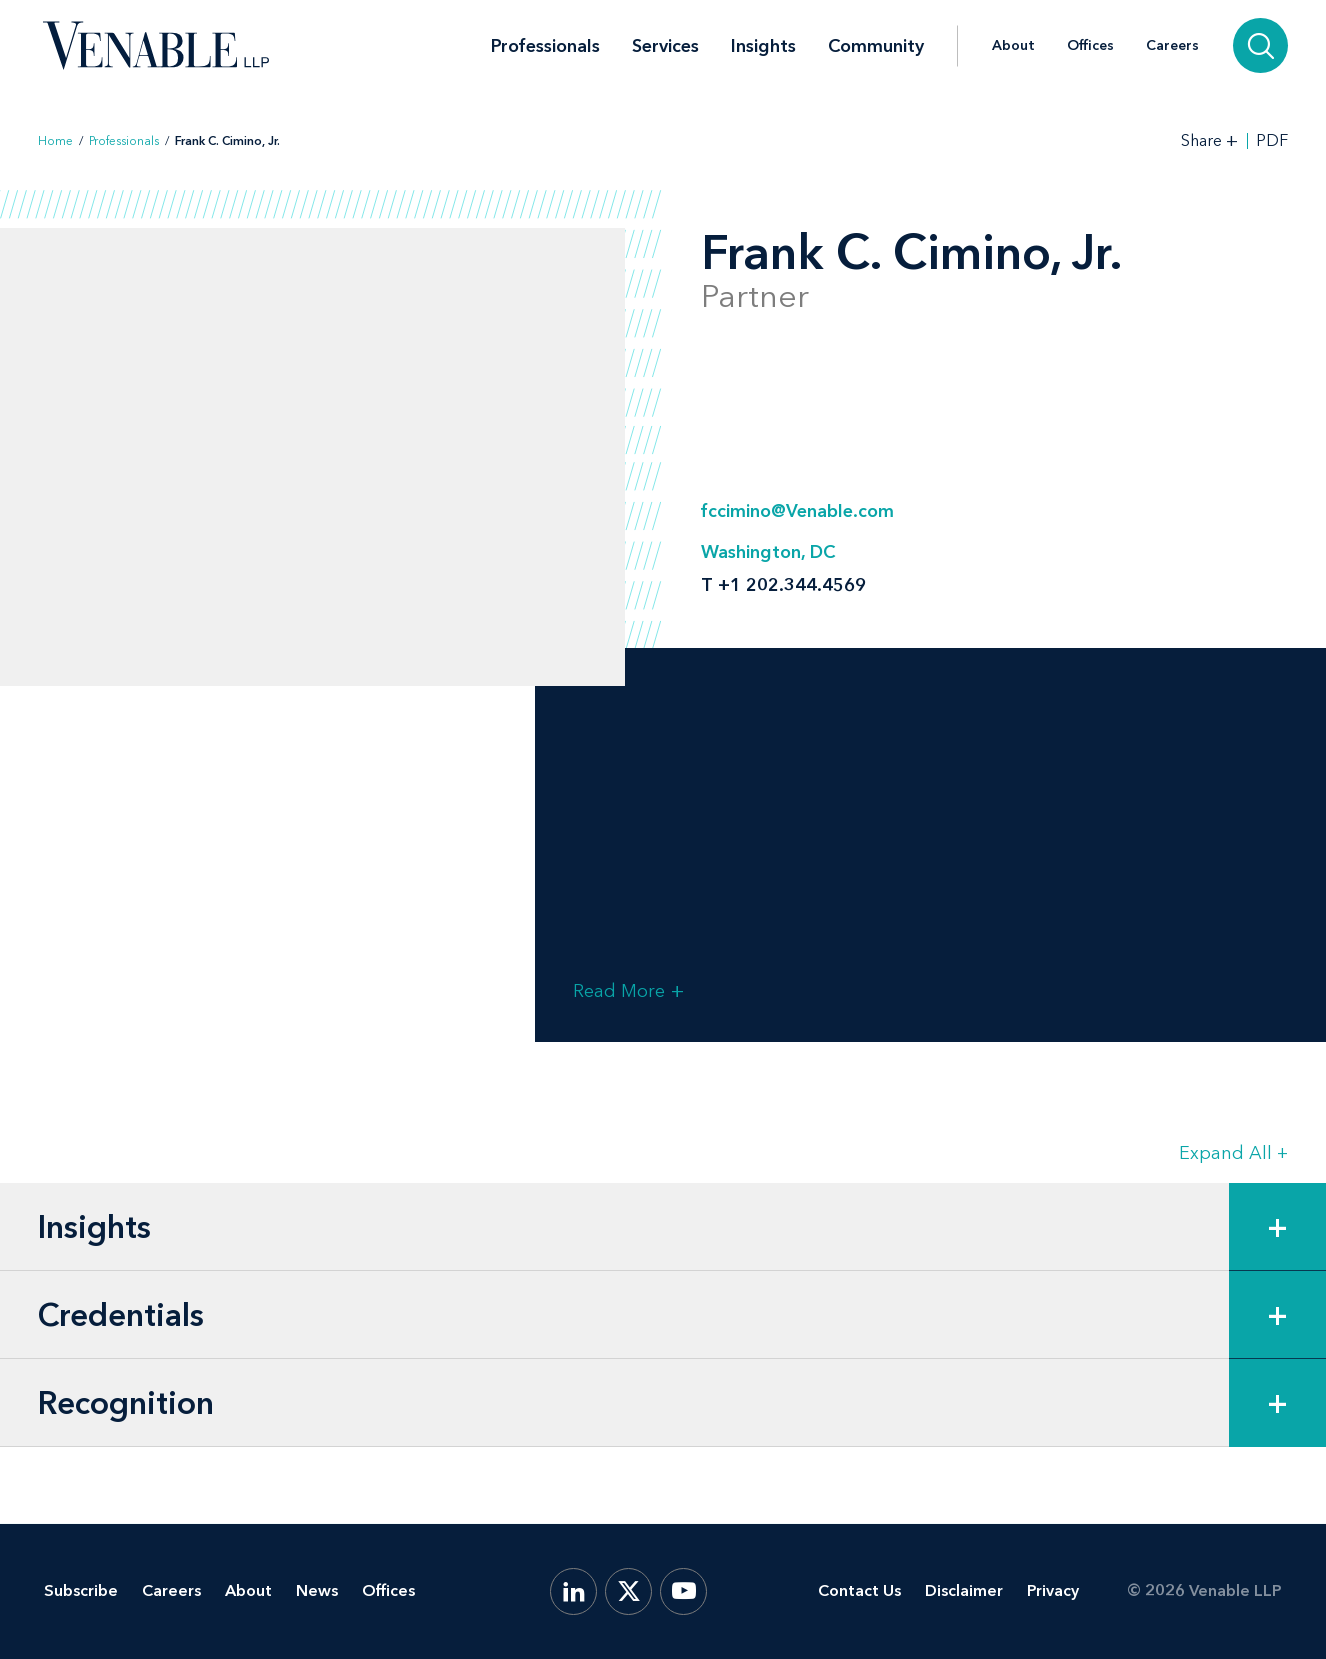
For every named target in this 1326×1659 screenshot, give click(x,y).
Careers (1172, 46)
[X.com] (628, 1591)
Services (665, 46)
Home (55, 141)
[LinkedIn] (573, 1591)
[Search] (1260, 45)
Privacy (1053, 1590)
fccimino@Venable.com (797, 511)
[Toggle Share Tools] (1210, 140)
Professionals (545, 46)
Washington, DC (768, 552)
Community (876, 46)
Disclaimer (964, 1590)
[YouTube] (683, 1591)
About (1013, 46)
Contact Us (859, 1590)
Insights (763, 46)
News (317, 1590)
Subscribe (81, 1590)
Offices (1090, 46)
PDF (1272, 141)
